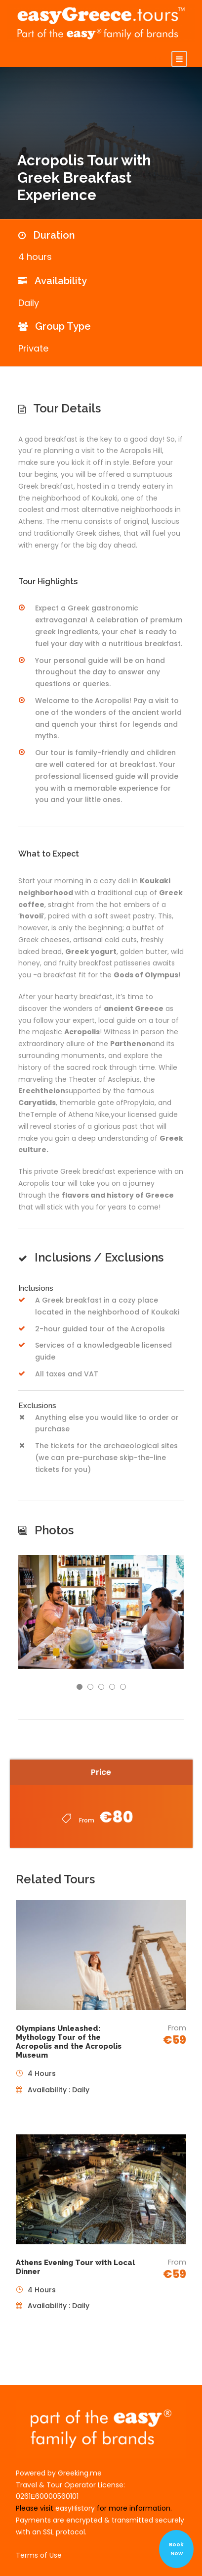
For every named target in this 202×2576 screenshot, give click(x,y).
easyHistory (75, 2508)
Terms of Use (39, 2555)
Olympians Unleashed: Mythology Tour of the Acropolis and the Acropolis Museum (68, 2042)
